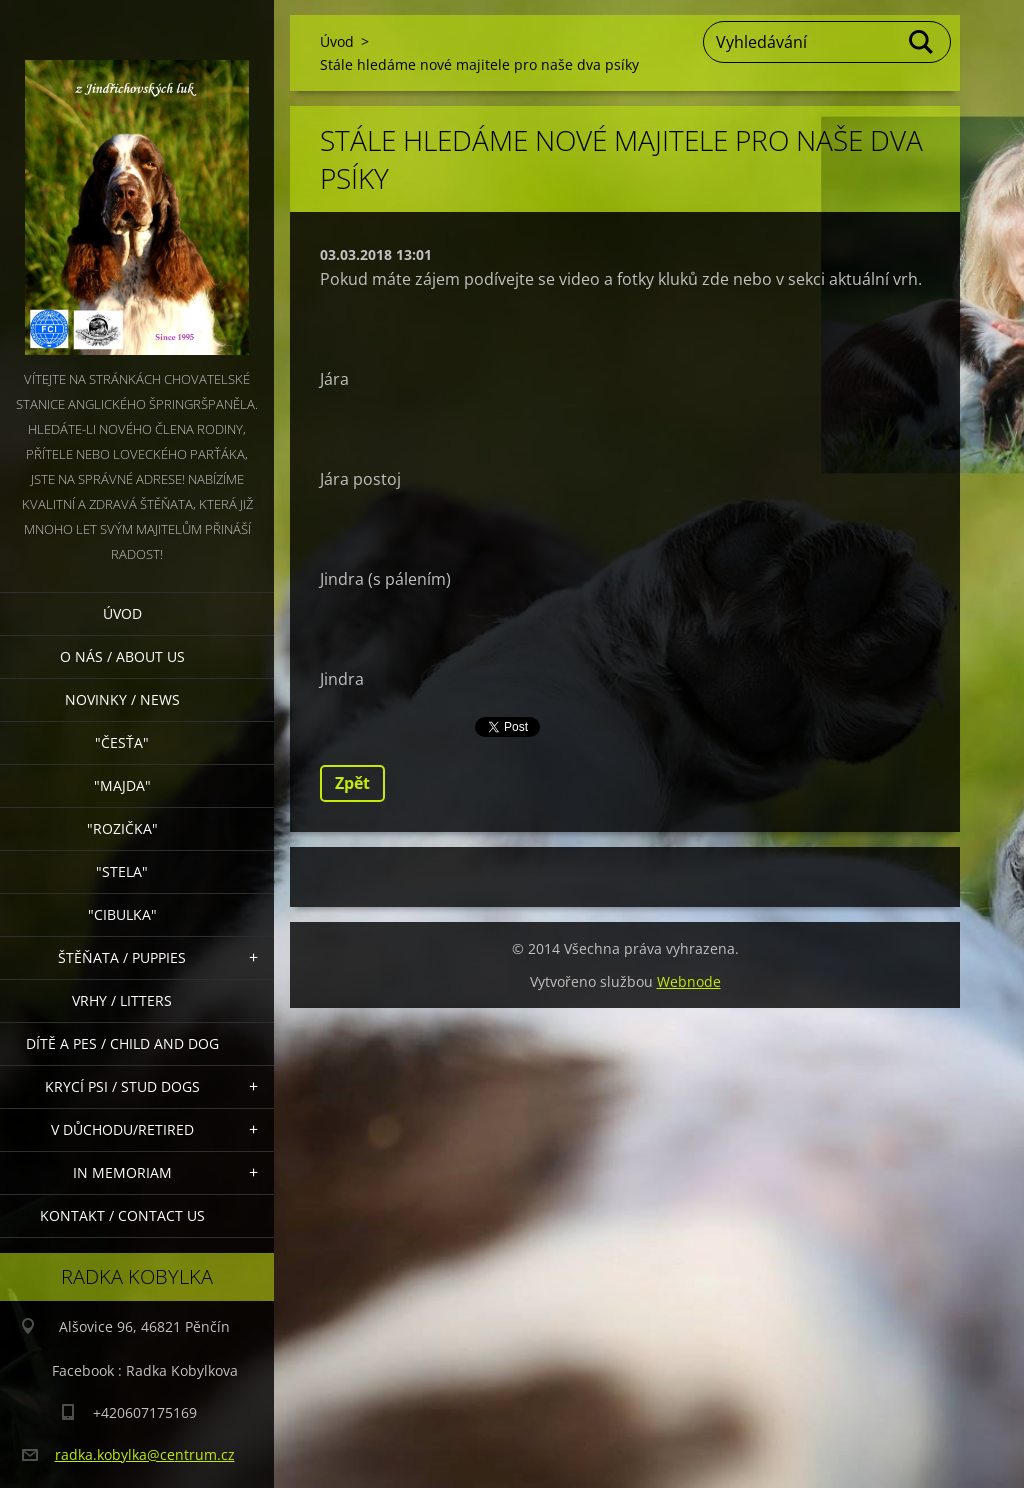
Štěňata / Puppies (122, 957)
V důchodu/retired (122, 1129)
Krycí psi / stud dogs (122, 1086)
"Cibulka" (122, 914)
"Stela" (122, 871)
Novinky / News (122, 699)
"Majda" (122, 785)
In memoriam (122, 1172)
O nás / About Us (122, 656)
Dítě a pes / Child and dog (122, 1043)
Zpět (352, 783)
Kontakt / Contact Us (122, 1215)
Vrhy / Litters (122, 1000)
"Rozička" (122, 828)
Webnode (689, 981)
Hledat (922, 42)
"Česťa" (122, 742)
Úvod (122, 613)
